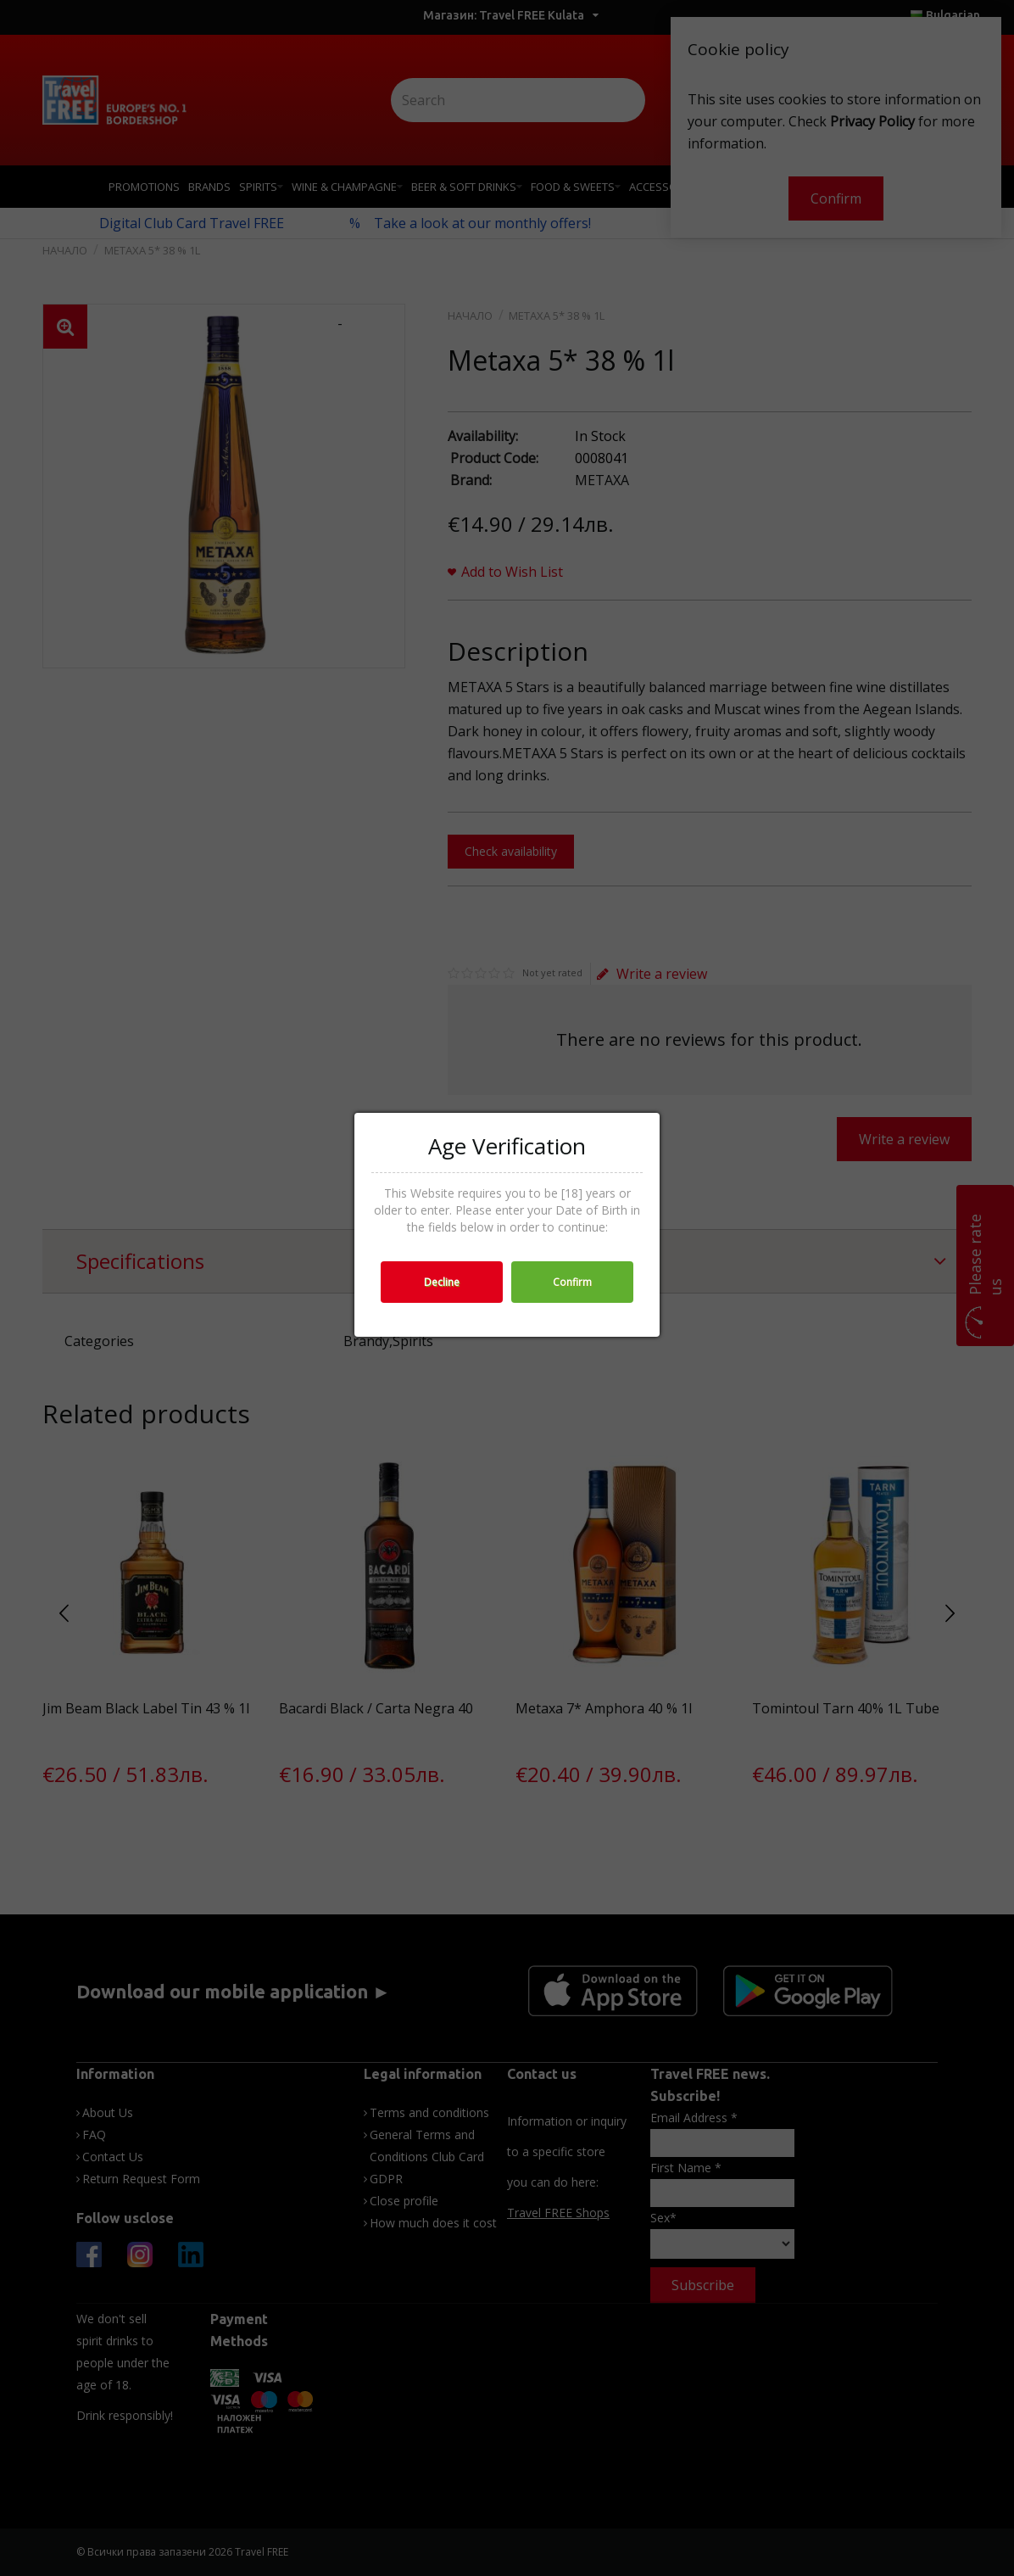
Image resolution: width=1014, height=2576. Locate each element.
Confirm (572, 1282)
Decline (442, 1282)
